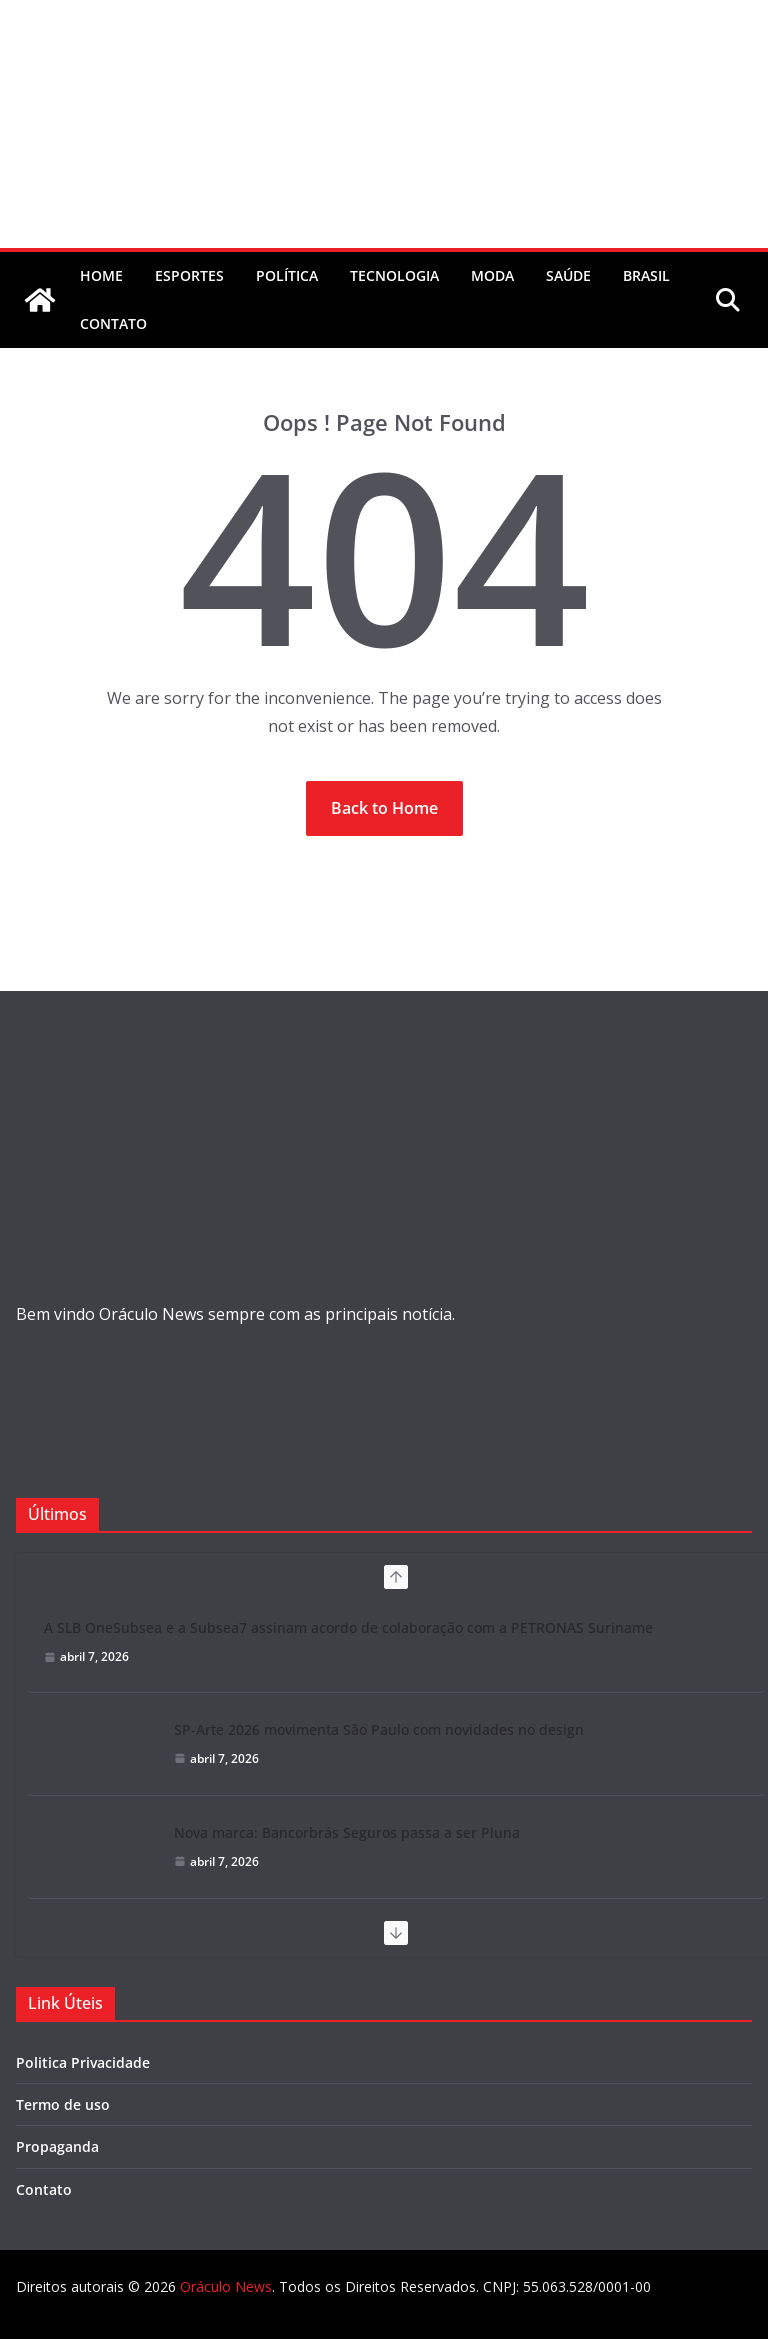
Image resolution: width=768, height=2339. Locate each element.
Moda (492, 275)
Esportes (189, 275)
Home (101, 275)
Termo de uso (63, 2104)
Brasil (646, 275)
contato (113, 323)
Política (287, 275)
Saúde (568, 275)
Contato (44, 2189)
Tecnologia (394, 275)
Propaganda (57, 2146)
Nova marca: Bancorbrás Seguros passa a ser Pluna (347, 1832)
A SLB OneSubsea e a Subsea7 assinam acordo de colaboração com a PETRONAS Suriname (348, 1627)
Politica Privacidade (83, 2062)
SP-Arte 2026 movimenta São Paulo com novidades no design (379, 1729)
